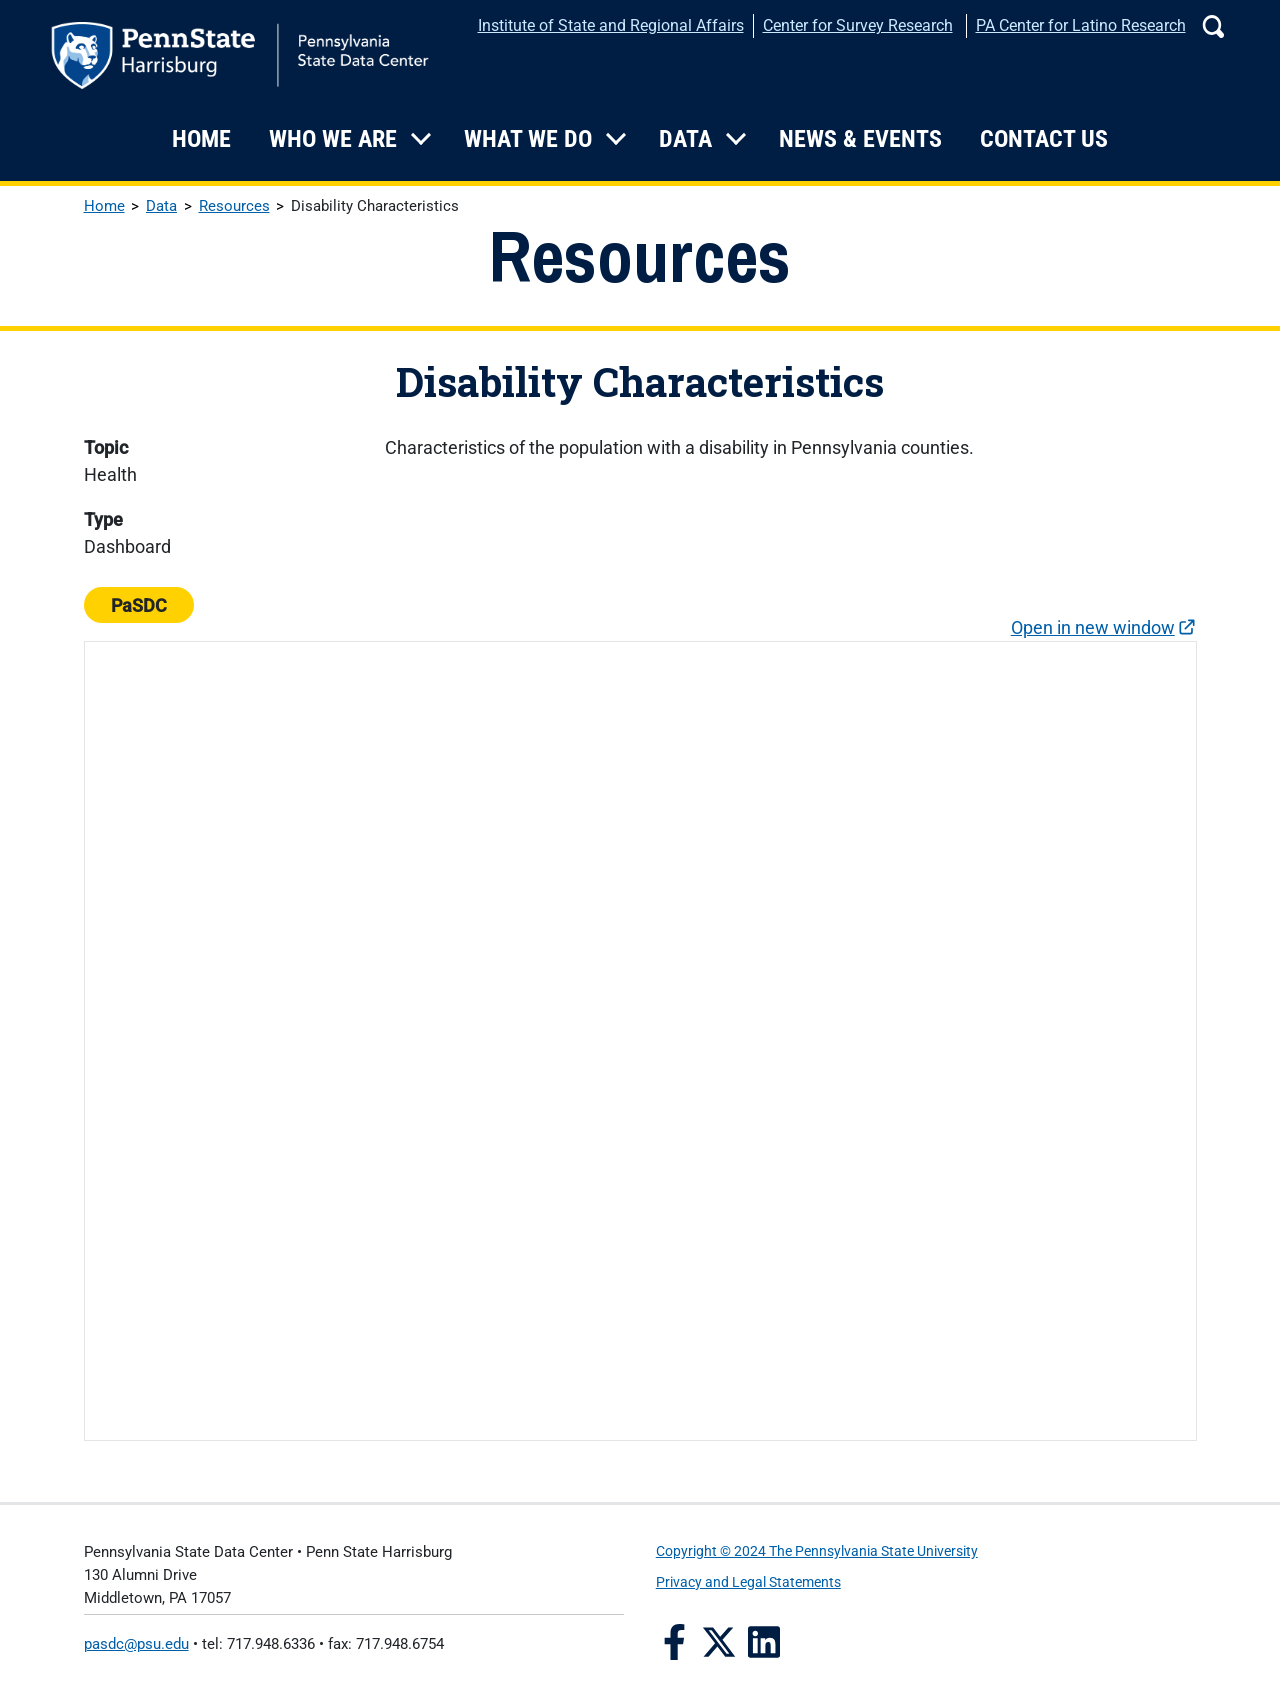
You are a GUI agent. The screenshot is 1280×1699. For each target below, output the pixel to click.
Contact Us (1044, 139)
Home (201, 139)
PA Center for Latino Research (1081, 25)
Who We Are (333, 139)
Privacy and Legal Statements (748, 1582)
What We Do (528, 139)
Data (685, 139)
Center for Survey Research (858, 25)
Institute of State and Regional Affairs (611, 25)
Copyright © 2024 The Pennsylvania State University (817, 1551)
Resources (234, 206)
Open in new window (1093, 627)
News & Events (860, 139)
